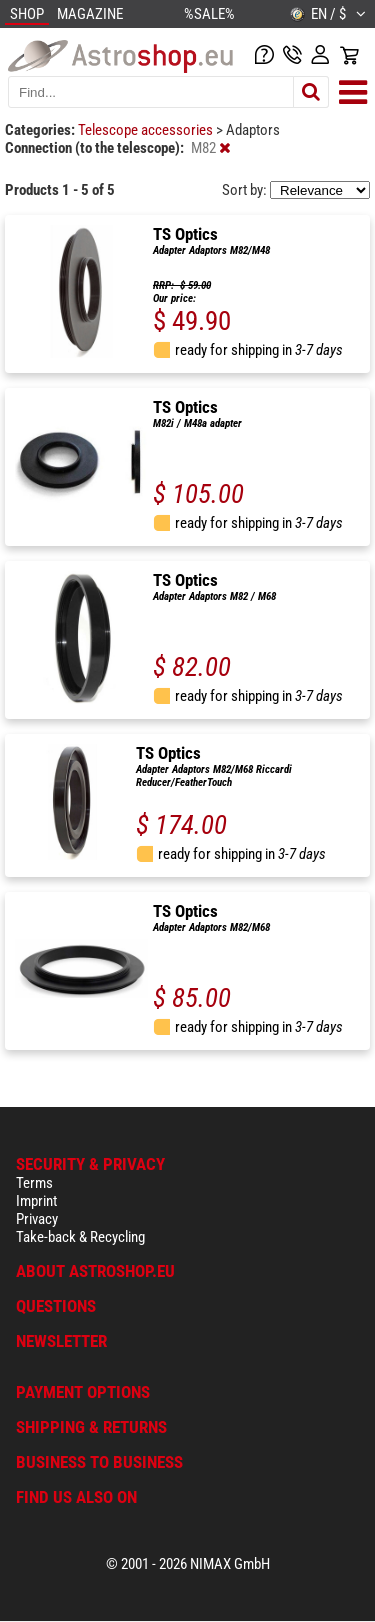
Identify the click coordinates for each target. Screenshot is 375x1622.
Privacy (37, 1219)
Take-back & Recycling (80, 1237)
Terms (34, 1183)
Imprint (36, 1201)
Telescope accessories (147, 130)
